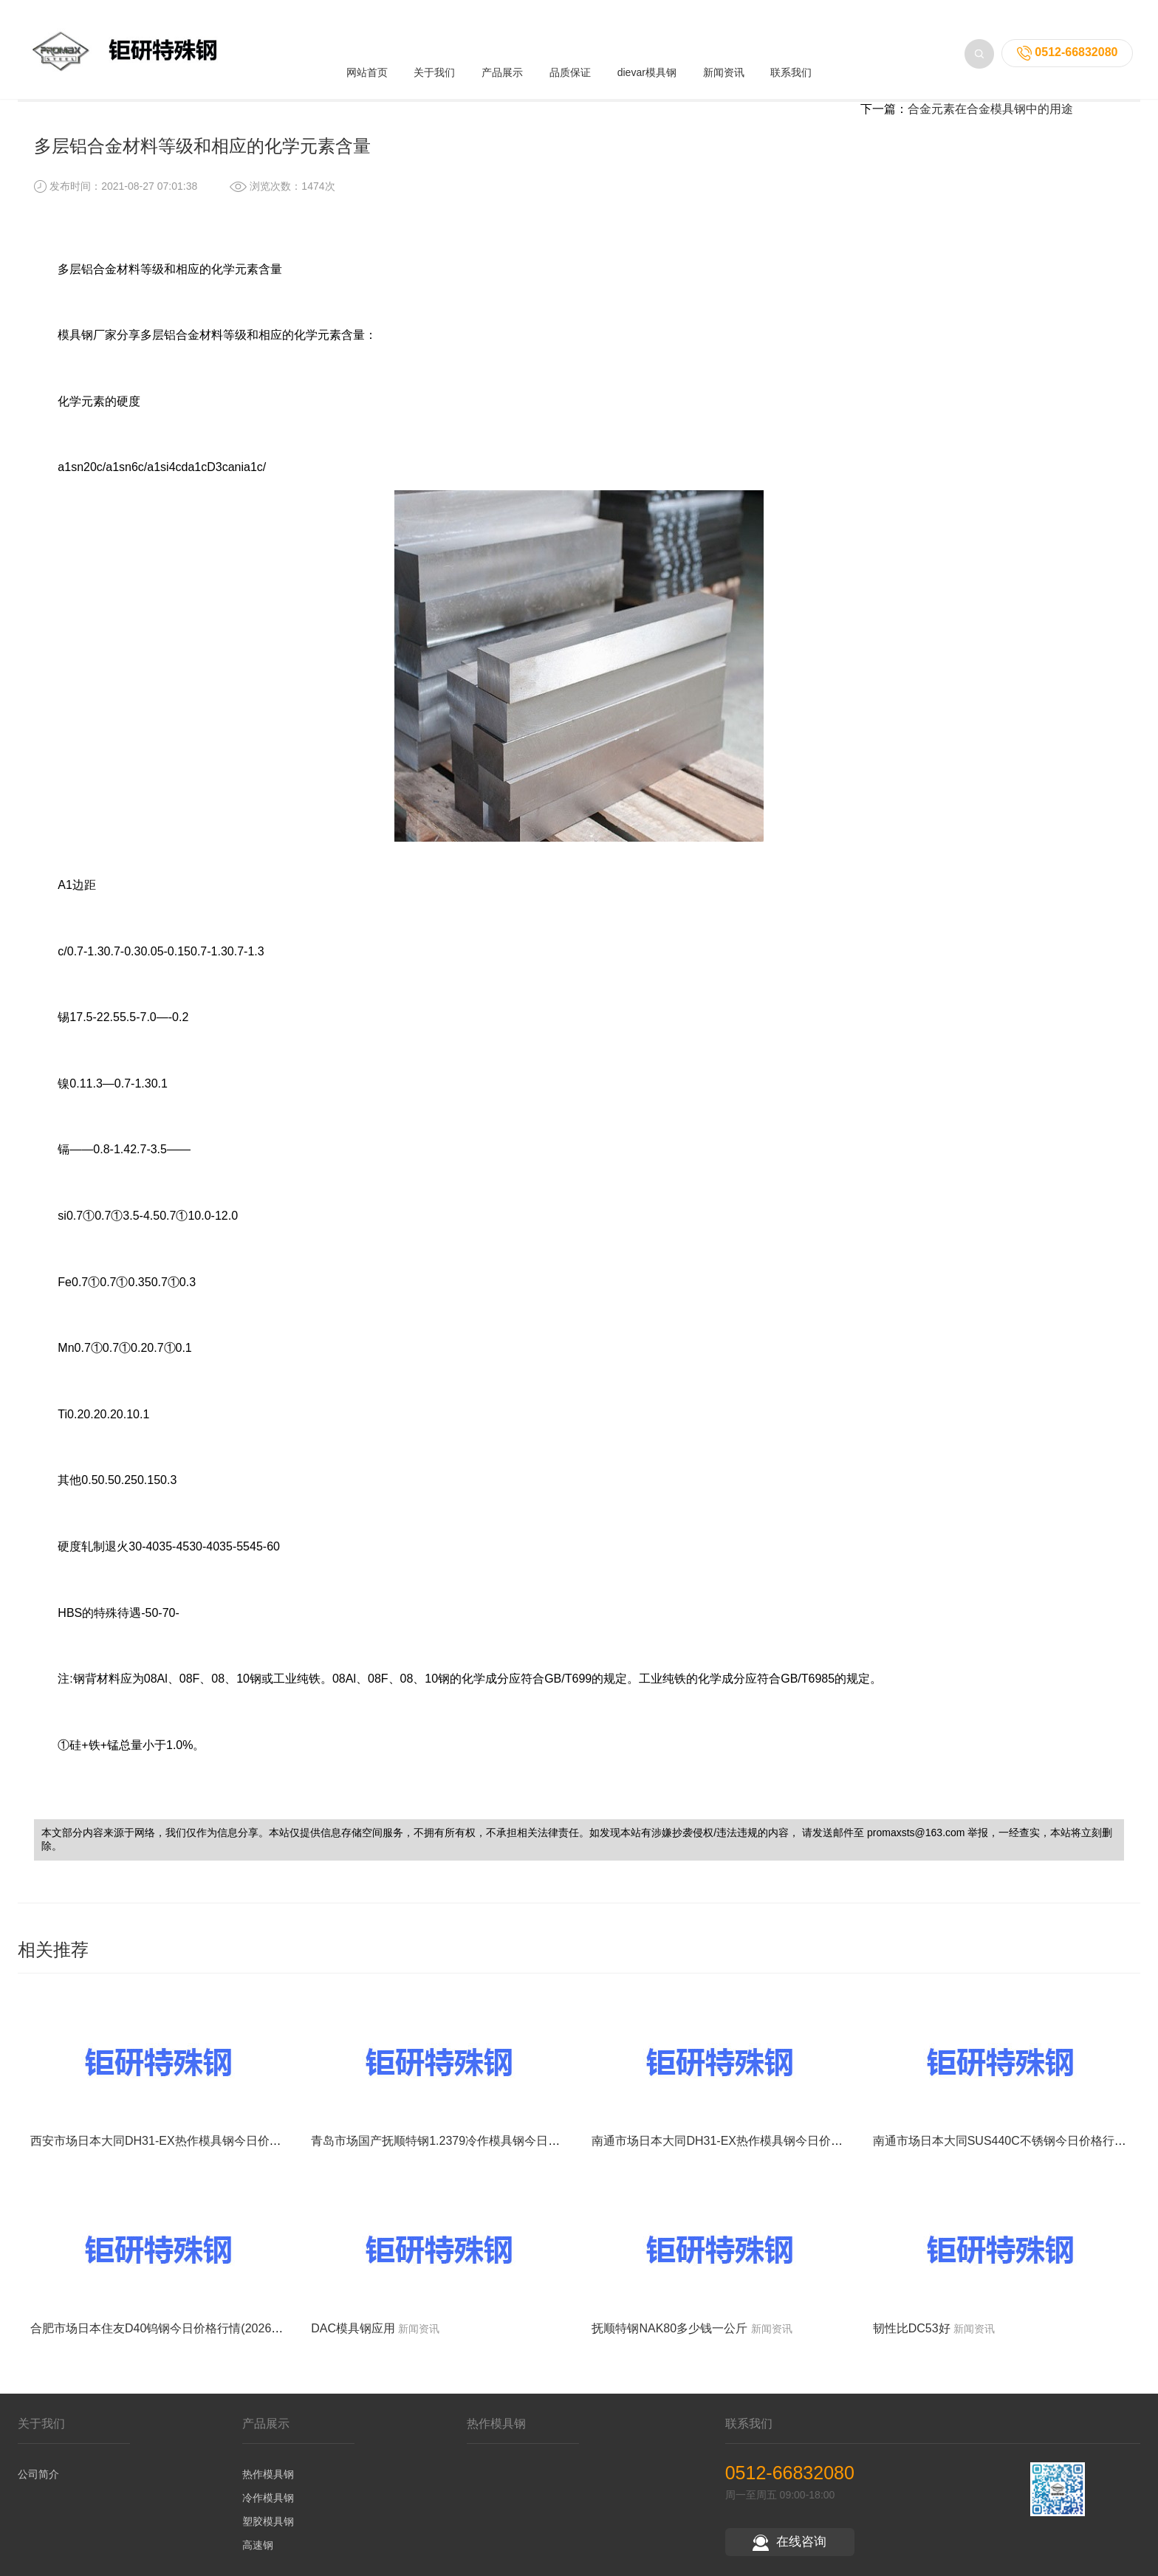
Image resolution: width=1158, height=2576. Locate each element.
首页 (116, 96)
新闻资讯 (723, 46)
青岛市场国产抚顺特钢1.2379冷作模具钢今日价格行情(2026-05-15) (487, 2160)
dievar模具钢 (646, 46)
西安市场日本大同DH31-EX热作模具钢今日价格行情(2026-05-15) (201, 2160)
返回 (1086, 96)
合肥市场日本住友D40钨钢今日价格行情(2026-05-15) (169, 2348)
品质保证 (570, 46)
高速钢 (257, 2565)
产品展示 (502, 46)
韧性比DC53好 (911, 2348)
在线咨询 (789, 2562)
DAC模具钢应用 (353, 2348)
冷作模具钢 (268, 2518)
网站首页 (367, 46)
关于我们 (434, 46)
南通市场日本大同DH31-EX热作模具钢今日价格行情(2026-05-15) (763, 2160)
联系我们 (791, 46)
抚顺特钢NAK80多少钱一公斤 (669, 2348)
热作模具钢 (268, 2494)
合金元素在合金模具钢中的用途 (990, 129)
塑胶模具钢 (268, 2541)
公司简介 (38, 2494)
